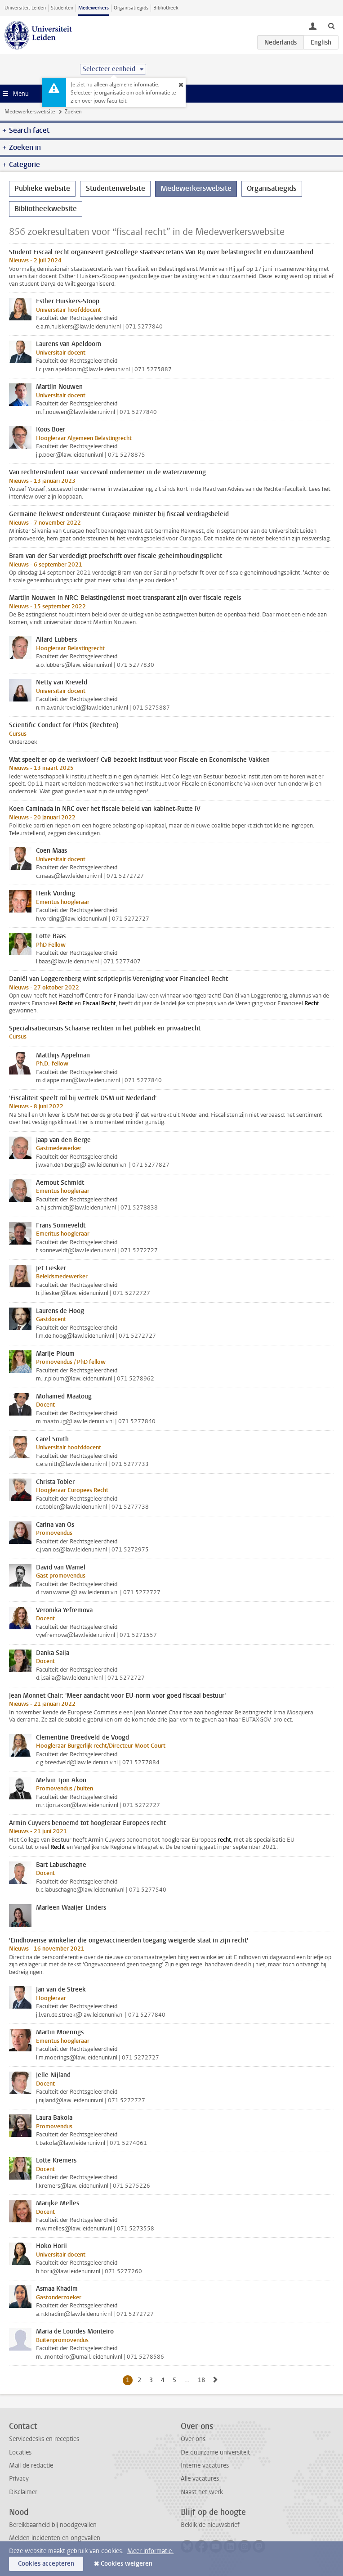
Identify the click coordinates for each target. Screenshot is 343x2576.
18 (203, 2379)
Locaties (20, 2452)
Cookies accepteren (46, 2563)
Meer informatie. (150, 2551)
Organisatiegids (131, 7)
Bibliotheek (165, 7)
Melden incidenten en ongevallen (54, 2538)
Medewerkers (93, 7)
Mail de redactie (31, 2465)
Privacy (19, 2478)
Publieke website (42, 188)
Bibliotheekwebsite (45, 208)
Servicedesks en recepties (44, 2439)
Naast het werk (202, 2492)
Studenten (62, 7)
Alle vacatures (200, 2478)
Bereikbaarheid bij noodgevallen (53, 2525)
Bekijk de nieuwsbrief (210, 2525)
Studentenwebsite (115, 188)
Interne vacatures (205, 2465)
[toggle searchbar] (331, 25)
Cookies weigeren (126, 2563)
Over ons (193, 2439)
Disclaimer (23, 2492)
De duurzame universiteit (215, 2452)
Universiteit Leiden (25, 7)
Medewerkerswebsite (29, 111)
